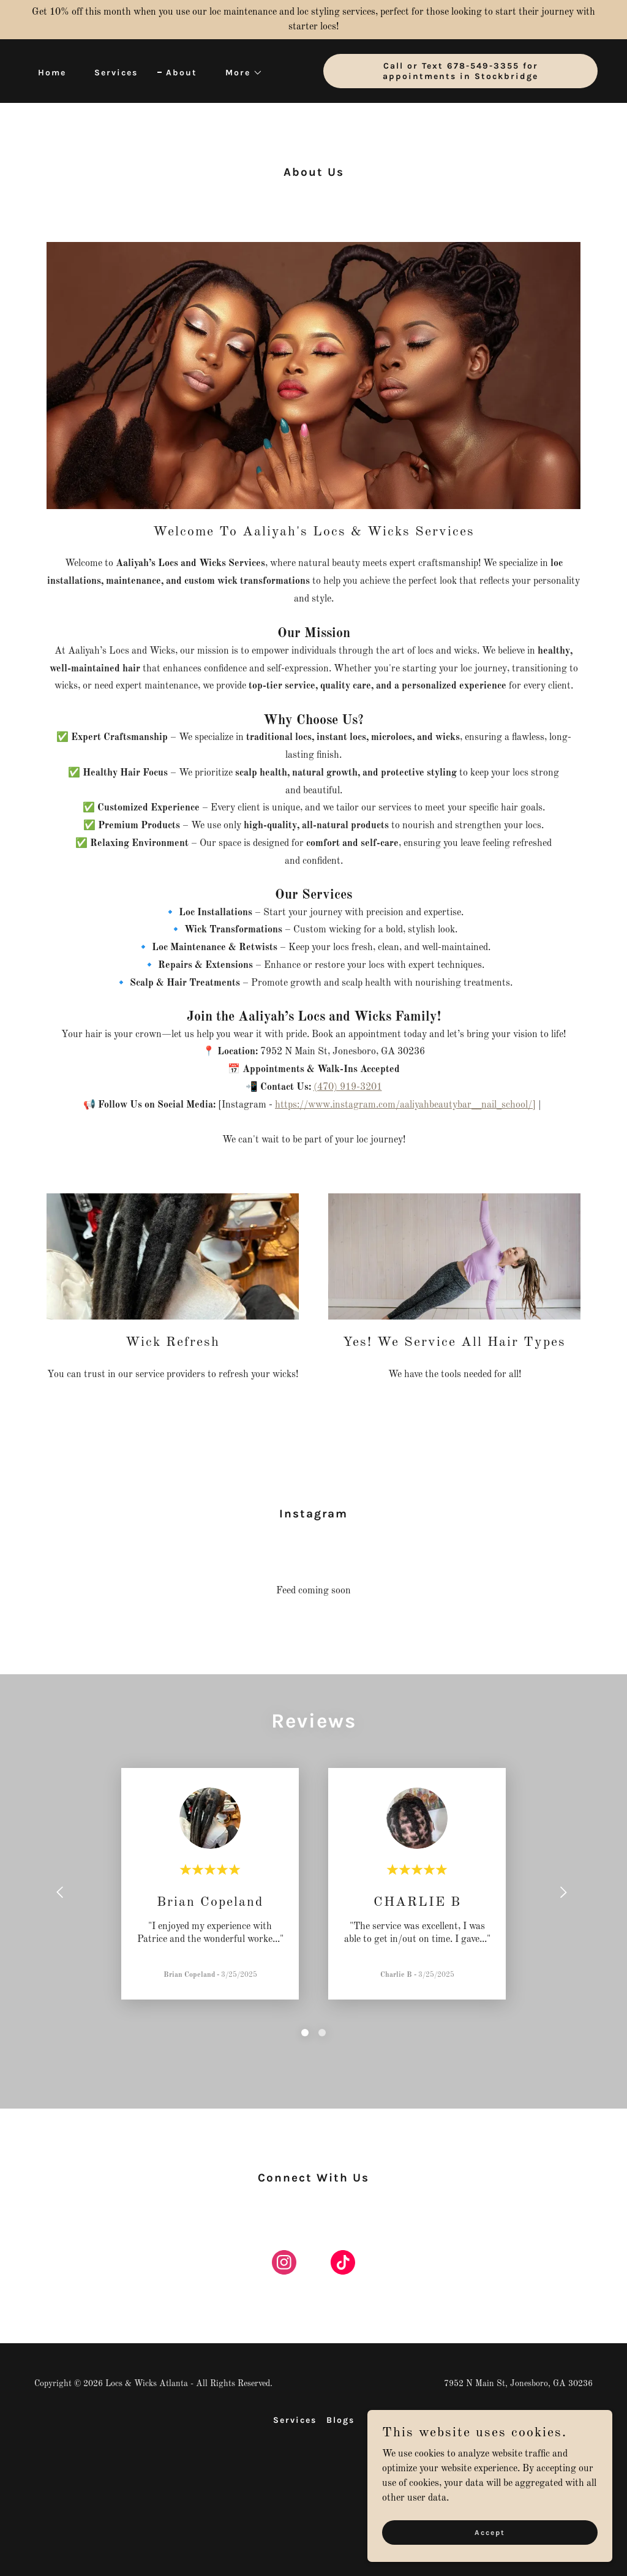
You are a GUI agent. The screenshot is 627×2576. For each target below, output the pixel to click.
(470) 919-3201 (348, 1087)
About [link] (181, 72)
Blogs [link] (340, 2420)
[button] (240, 73)
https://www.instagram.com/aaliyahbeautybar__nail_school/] (405, 1105)
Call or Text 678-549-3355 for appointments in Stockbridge (460, 71)
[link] (284, 2265)
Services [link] (116, 72)
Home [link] (52, 72)
